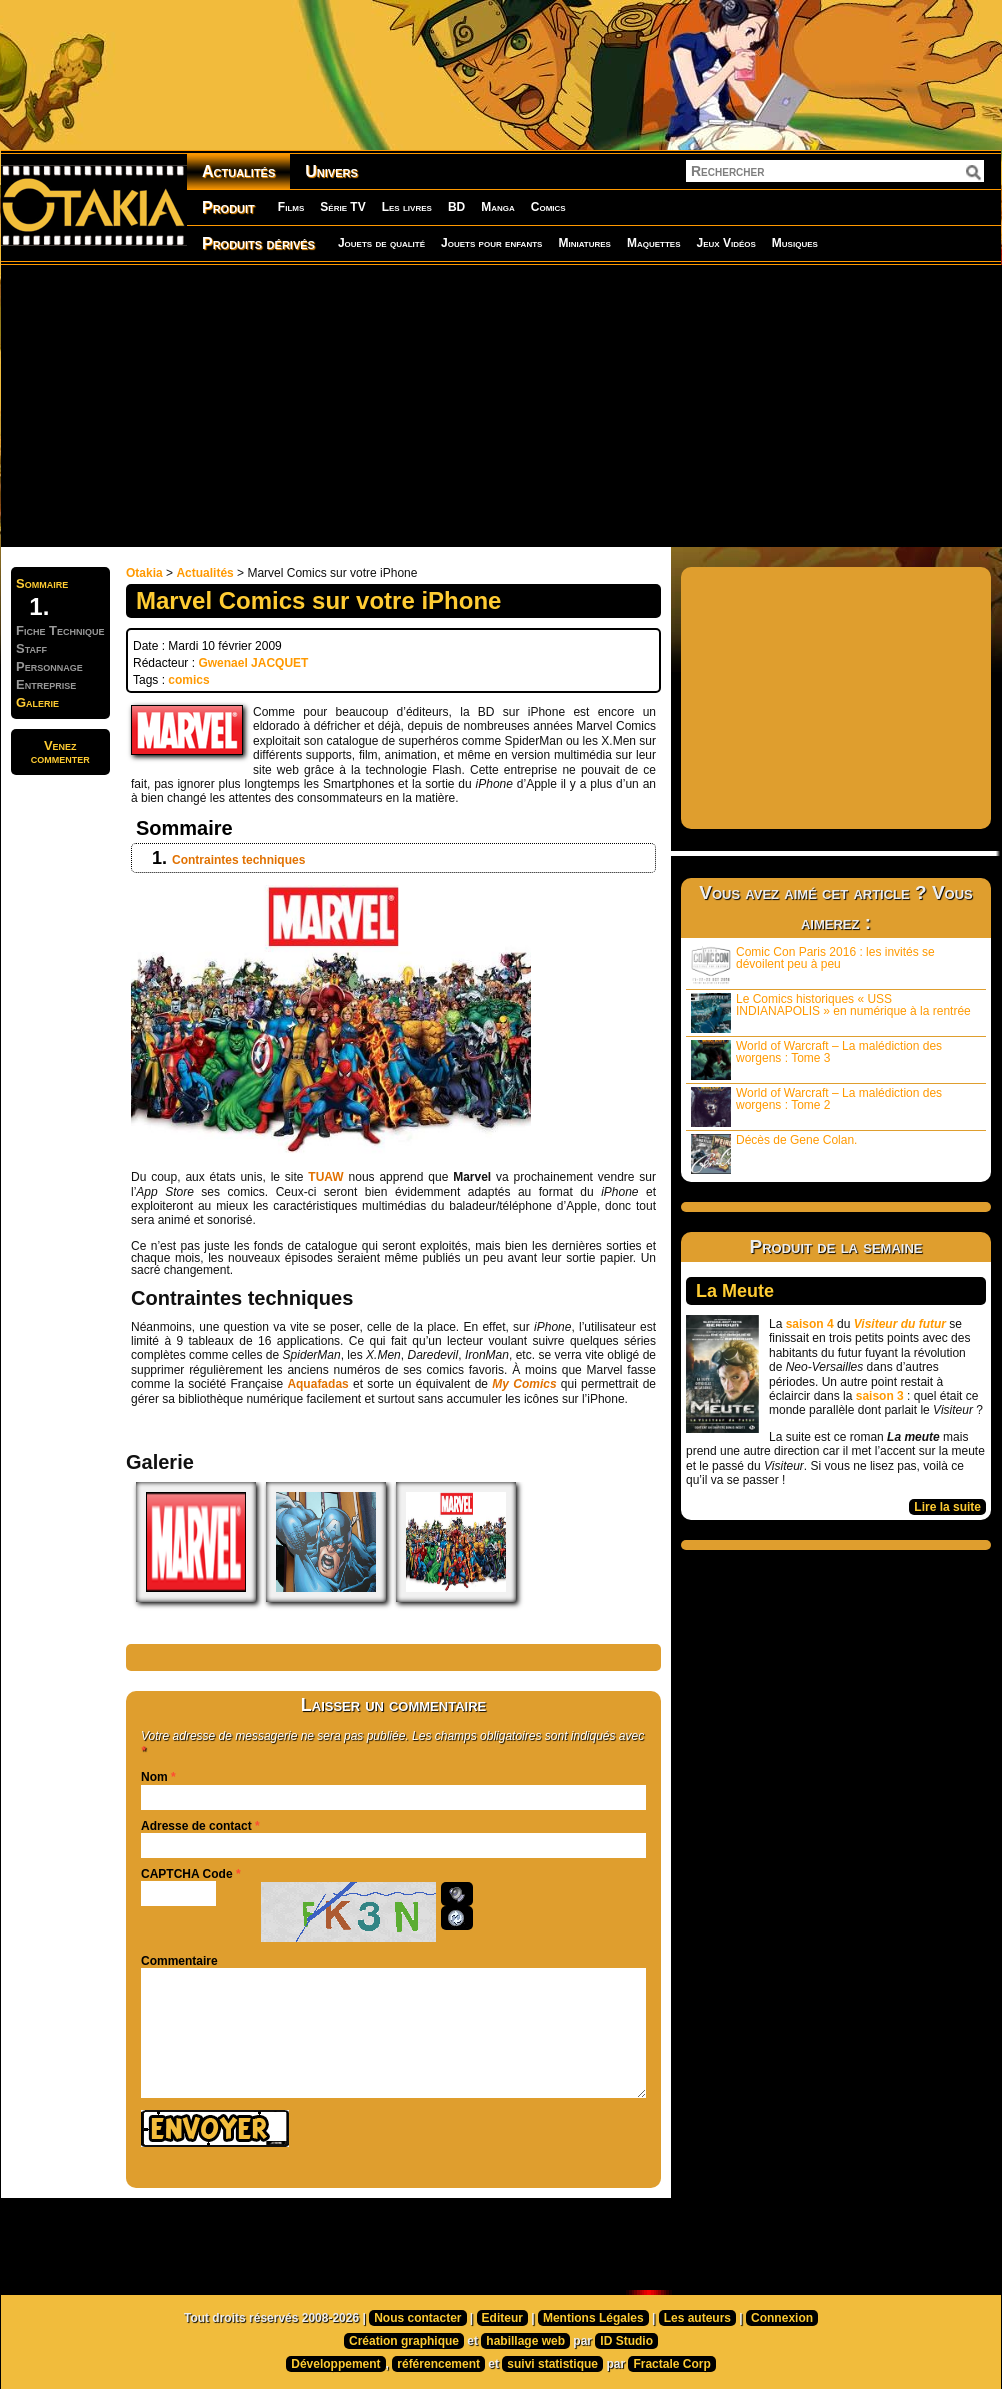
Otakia (144, 573)
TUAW (325, 1177)
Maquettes (654, 243)
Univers (331, 171)
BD (456, 207)
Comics (548, 207)
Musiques (795, 243)
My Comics (524, 1384)
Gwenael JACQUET (253, 663)
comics (188, 680)
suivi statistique (552, 2364)
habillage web (525, 2341)
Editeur (502, 2318)
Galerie (37, 702)
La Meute (735, 1291)
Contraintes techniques (238, 860)
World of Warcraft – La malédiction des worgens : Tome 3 (816, 1059)
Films (291, 207)
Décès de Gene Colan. (774, 1153)
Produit (228, 207)
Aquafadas (317, 1384)
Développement (335, 2364)
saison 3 (880, 1396)
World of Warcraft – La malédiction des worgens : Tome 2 (816, 1106)
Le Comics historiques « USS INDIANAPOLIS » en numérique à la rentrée (831, 1012)
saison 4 (810, 1324)
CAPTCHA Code (187, 1874)
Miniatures (584, 243)
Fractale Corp (671, 2364)
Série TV (342, 207)
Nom (154, 1777)
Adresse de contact (196, 1826)
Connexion (782, 2318)
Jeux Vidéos (725, 243)
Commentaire (179, 1961)
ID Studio (626, 2341)
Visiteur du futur (900, 1324)
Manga (498, 207)
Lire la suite (947, 1507)
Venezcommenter (60, 752)
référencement (438, 2364)
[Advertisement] (373, 405)
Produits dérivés (258, 243)
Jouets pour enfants (491, 243)
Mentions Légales (593, 2318)
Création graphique (404, 2341)
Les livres (407, 207)
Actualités (238, 171)
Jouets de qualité (381, 243)
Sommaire (42, 583)
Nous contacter (417, 2318)
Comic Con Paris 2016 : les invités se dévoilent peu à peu (813, 965)
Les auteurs (697, 2318)
